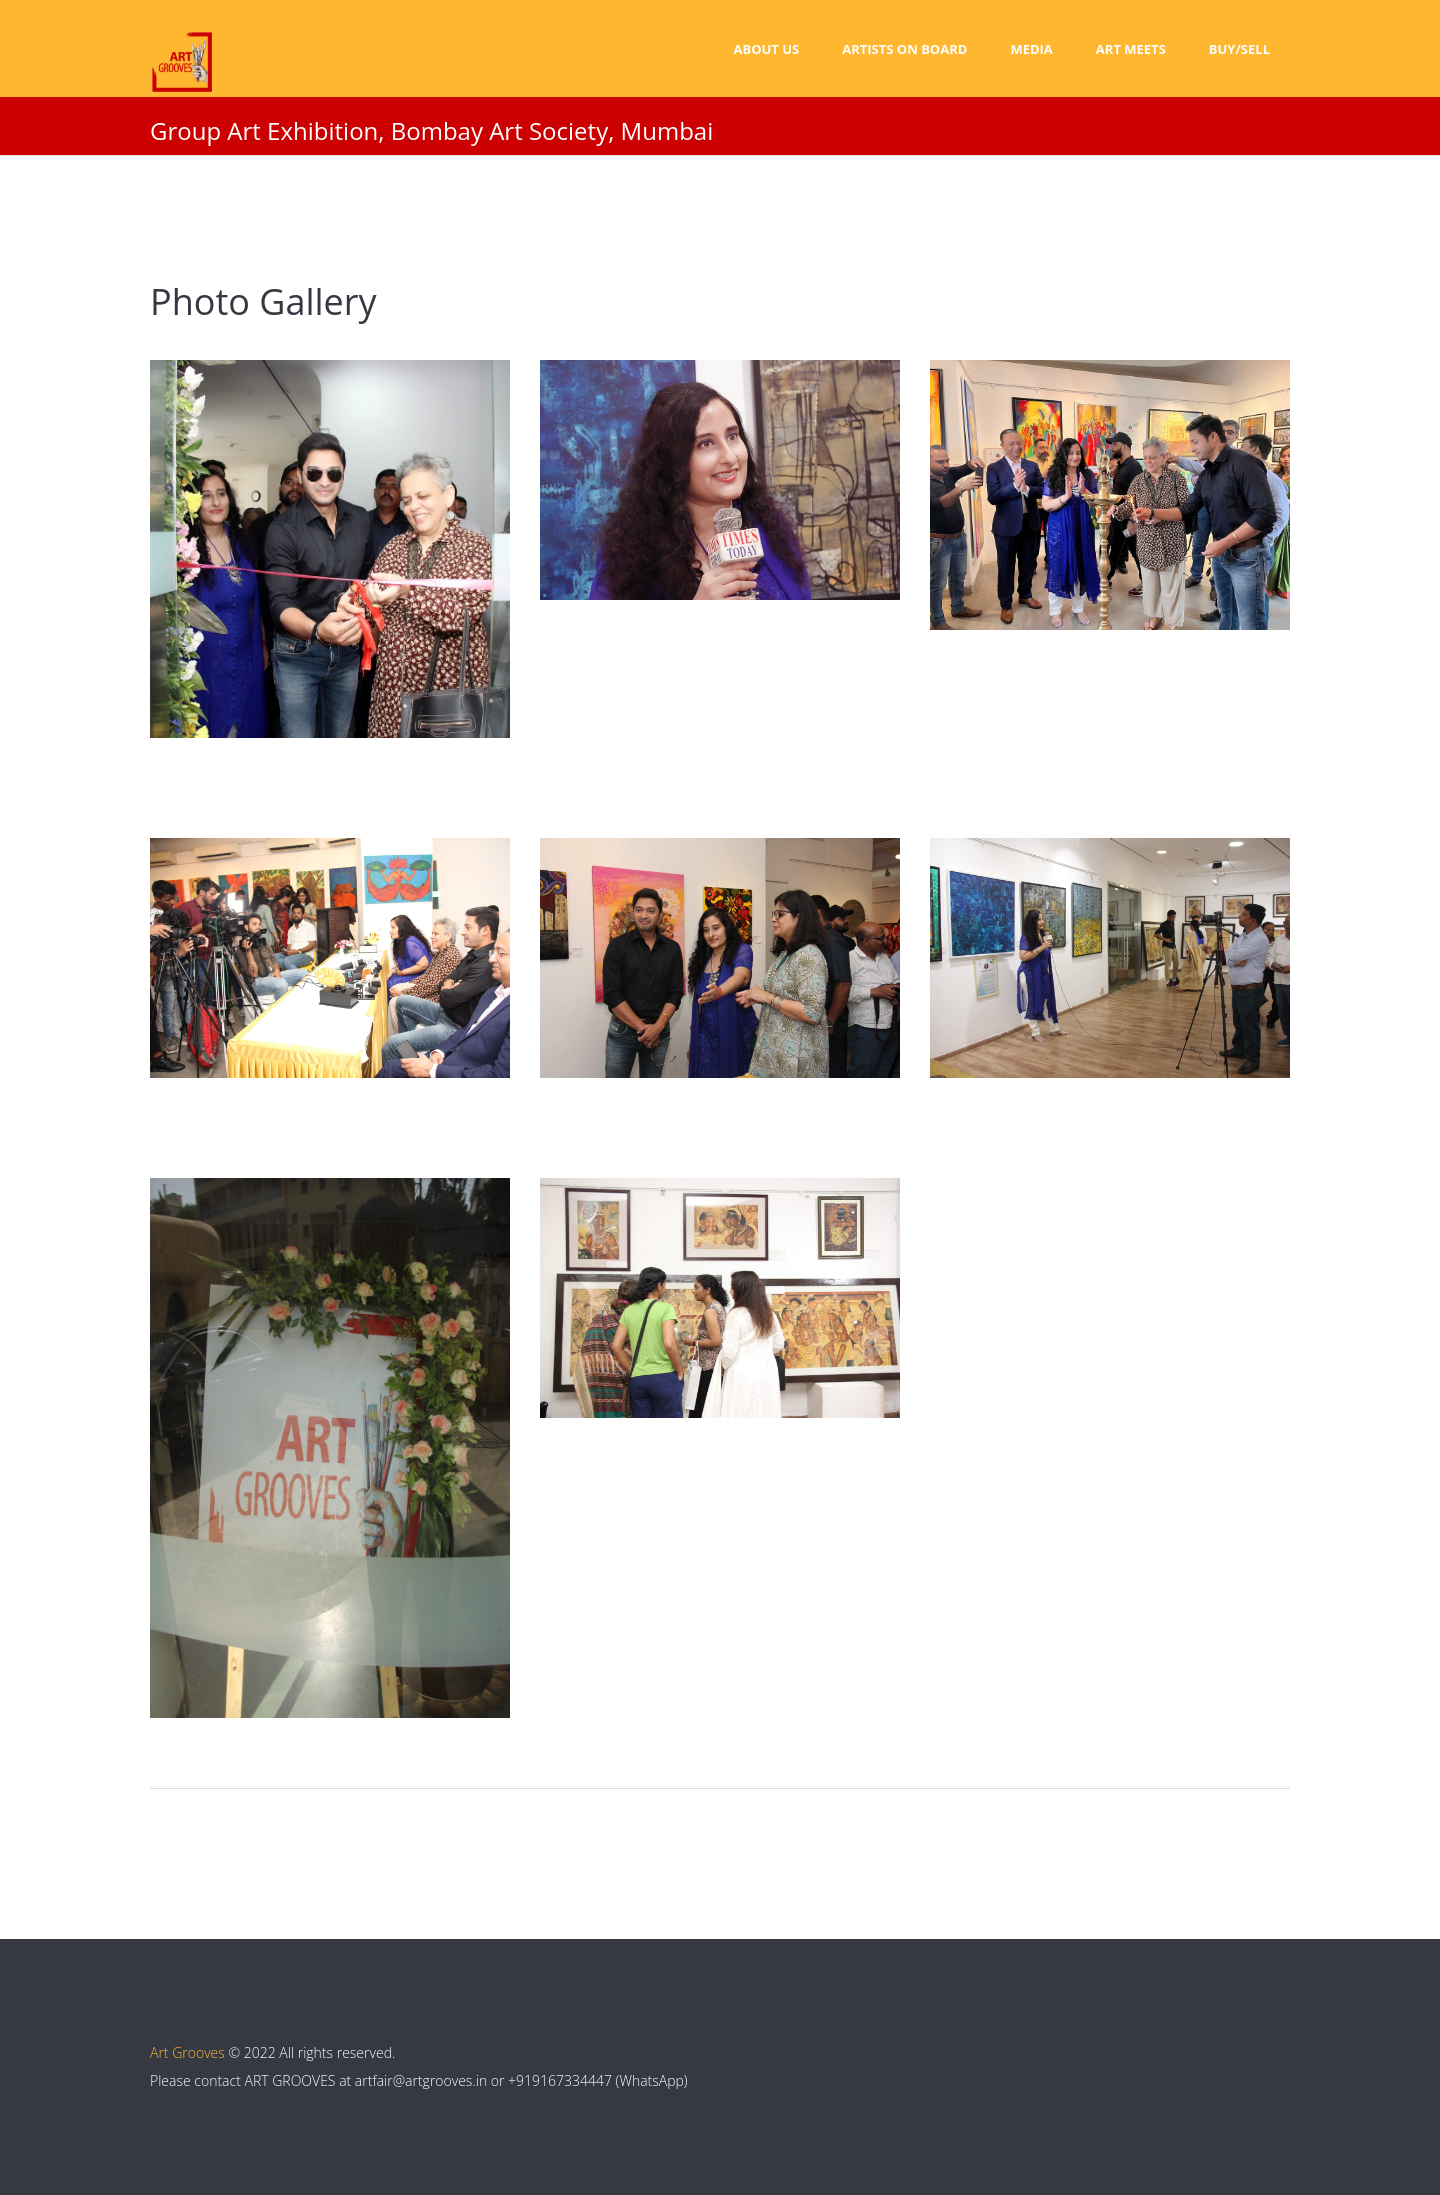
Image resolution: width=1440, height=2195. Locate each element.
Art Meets (1131, 49)
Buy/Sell (1239, 49)
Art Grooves (187, 2052)
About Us (766, 49)
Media (1031, 49)
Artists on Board (904, 49)
